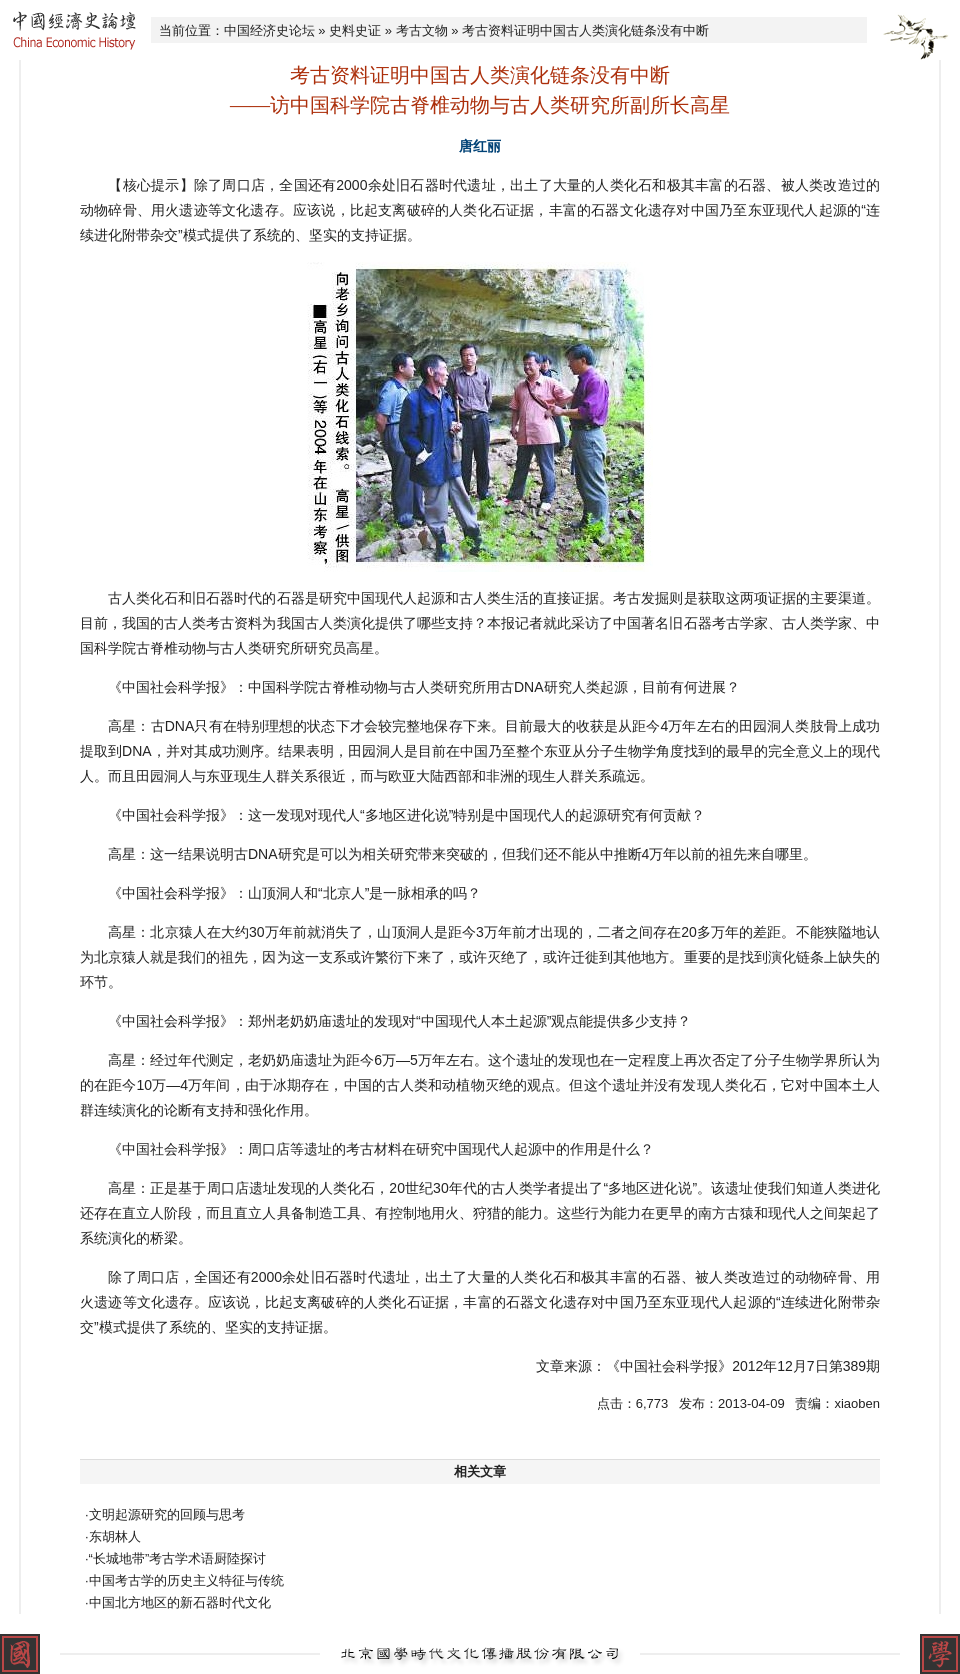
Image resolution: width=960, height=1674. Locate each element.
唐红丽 (480, 146)
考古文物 (422, 30)
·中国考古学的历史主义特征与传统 (184, 1580)
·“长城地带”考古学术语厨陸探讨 (175, 1558)
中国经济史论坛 (269, 30)
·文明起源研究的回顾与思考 (165, 1514)
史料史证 (355, 30)
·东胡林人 (113, 1536)
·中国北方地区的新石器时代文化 (178, 1602)
